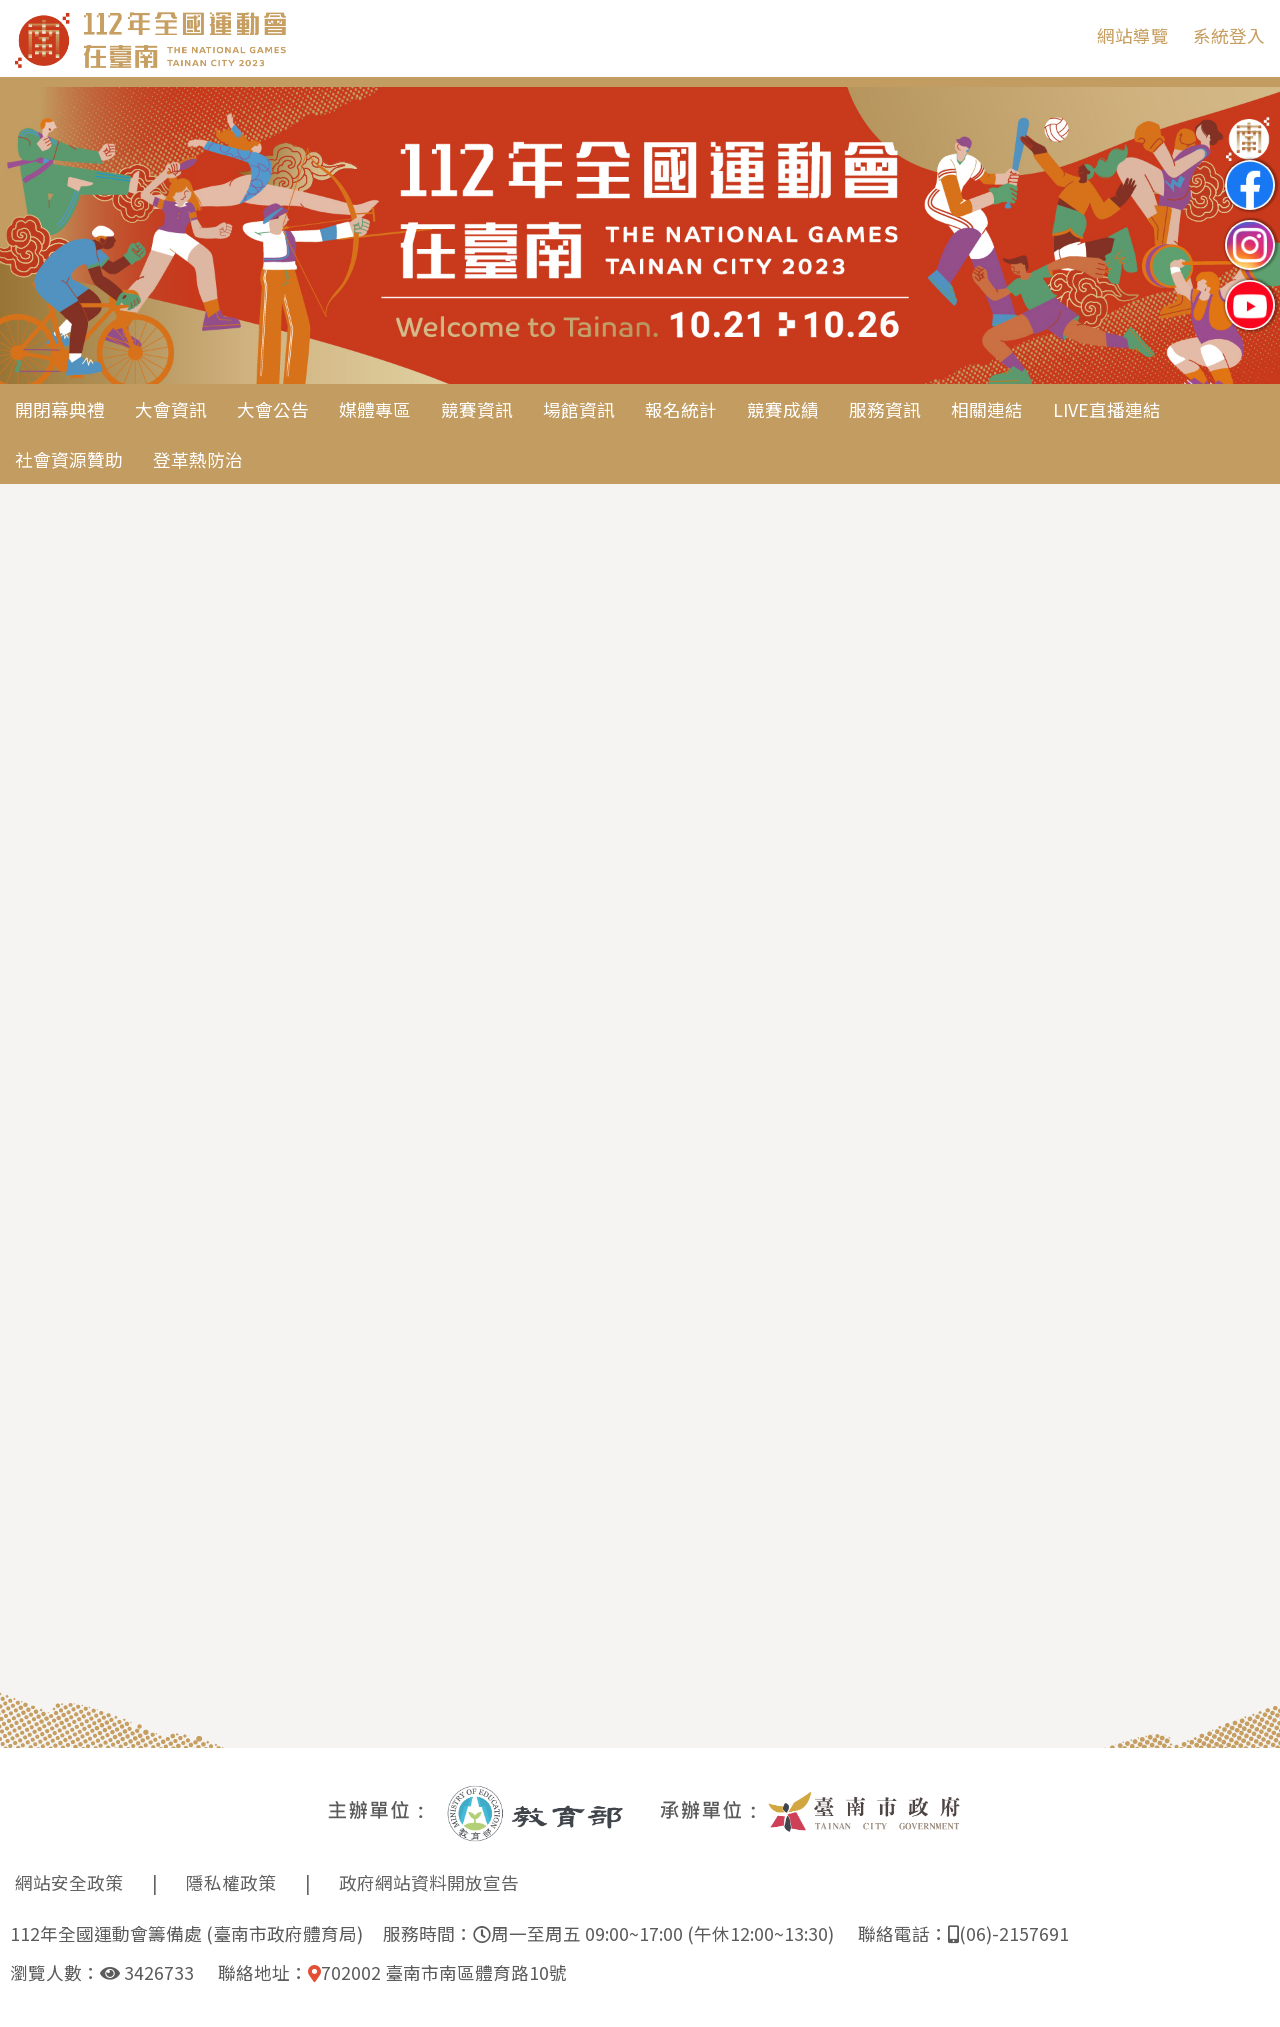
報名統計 (681, 409)
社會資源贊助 (69, 459)
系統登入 (1229, 35)
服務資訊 (885, 409)
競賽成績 (783, 409)
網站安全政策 (69, 1882)
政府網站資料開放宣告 (429, 1882)
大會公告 (273, 409)
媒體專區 (375, 409)
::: (1067, 35)
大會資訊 (171, 409)
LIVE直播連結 (1107, 409)
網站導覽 (1133, 35)
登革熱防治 (198, 459)
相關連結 (987, 409)
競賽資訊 (477, 409)
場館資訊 (579, 409)
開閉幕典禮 (60, 409)
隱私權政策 (231, 1882)
